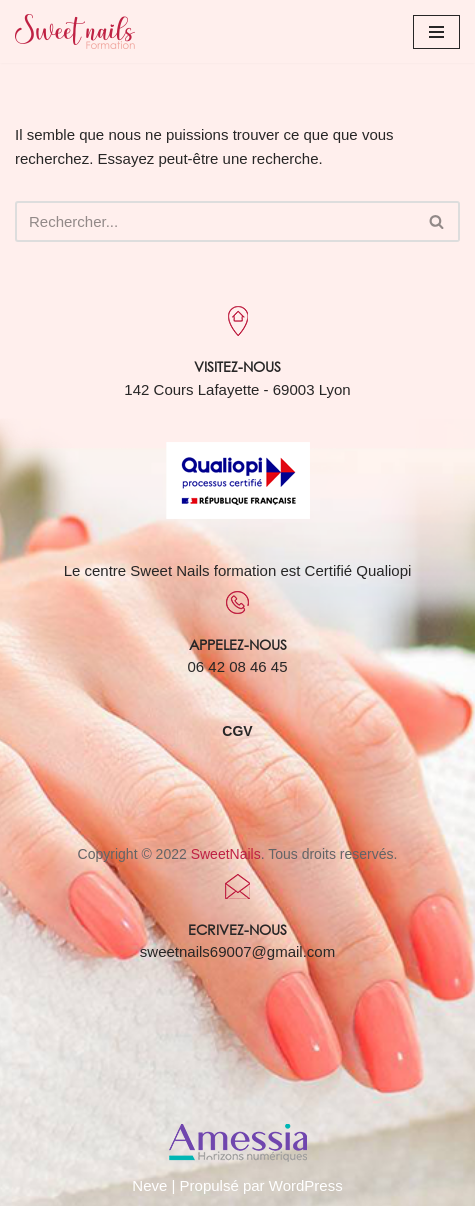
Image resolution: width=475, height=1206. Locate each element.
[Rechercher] (215, 221)
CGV (237, 731)
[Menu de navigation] (436, 32)
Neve (149, 1185)
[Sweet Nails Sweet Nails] (75, 31)
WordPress (306, 1185)
